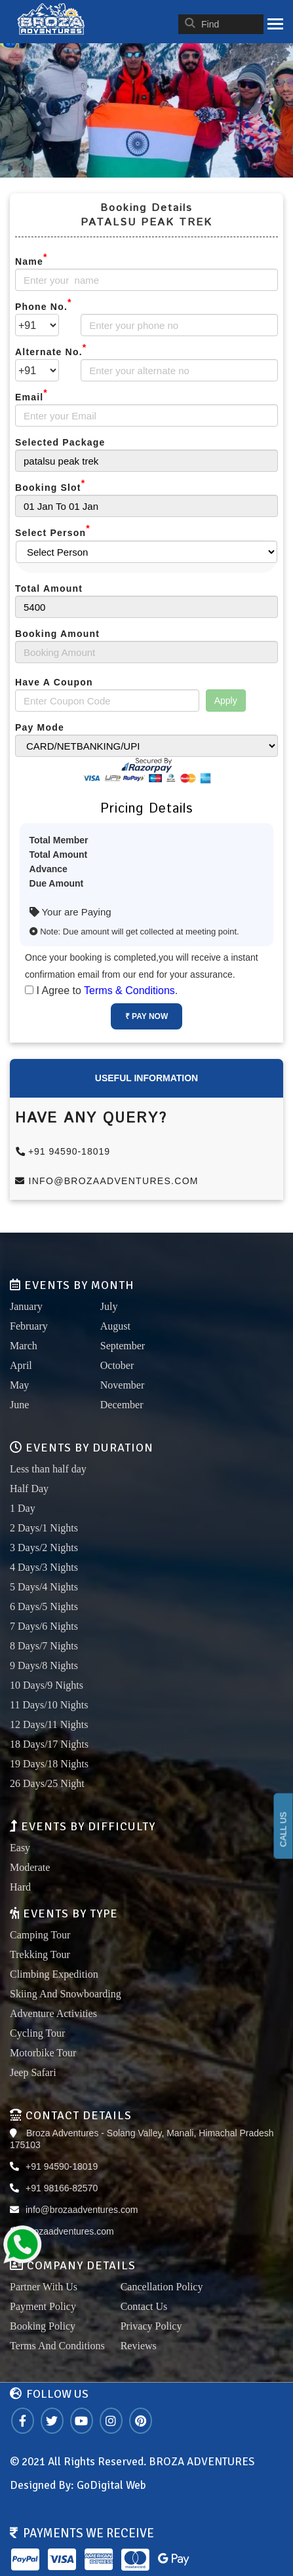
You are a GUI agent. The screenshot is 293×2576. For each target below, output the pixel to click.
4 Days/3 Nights (44, 1567)
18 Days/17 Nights (49, 1744)
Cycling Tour (37, 2033)
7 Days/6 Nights (44, 1626)
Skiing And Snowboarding (65, 1993)
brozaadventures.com (70, 2231)
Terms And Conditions (57, 2345)
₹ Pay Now (146, 1016)
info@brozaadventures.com (107, 1181)
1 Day (22, 1508)
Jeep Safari (33, 2072)
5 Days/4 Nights (44, 1586)
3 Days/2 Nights (44, 1547)
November (122, 1385)
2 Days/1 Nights (44, 1527)
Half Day (29, 1488)
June (19, 1404)
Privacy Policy (151, 2326)
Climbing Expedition (54, 1974)
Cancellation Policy (162, 2286)
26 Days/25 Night (47, 1783)
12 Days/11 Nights (49, 1724)
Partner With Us (43, 2286)
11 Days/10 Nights (49, 1704)
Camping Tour (40, 1934)
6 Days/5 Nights (44, 1606)
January (26, 1306)
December (122, 1404)
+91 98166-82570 (62, 2188)
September (122, 1345)
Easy (20, 1847)
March (23, 1345)
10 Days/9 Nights (46, 1685)
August (115, 1326)
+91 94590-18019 (63, 1151)
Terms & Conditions (129, 990)
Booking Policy (42, 2326)
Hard (20, 1887)
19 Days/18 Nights (49, 1763)
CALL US (283, 1829)
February (29, 1326)
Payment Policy (43, 2306)
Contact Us (144, 2306)
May (19, 1385)
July (109, 1306)
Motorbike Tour (43, 2052)
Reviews (139, 2345)
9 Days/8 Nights (44, 1665)
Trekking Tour (40, 1954)
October (117, 1365)
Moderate (30, 1867)
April (21, 1365)
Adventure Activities (53, 2013)
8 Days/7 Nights (44, 1645)
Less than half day (48, 1468)
